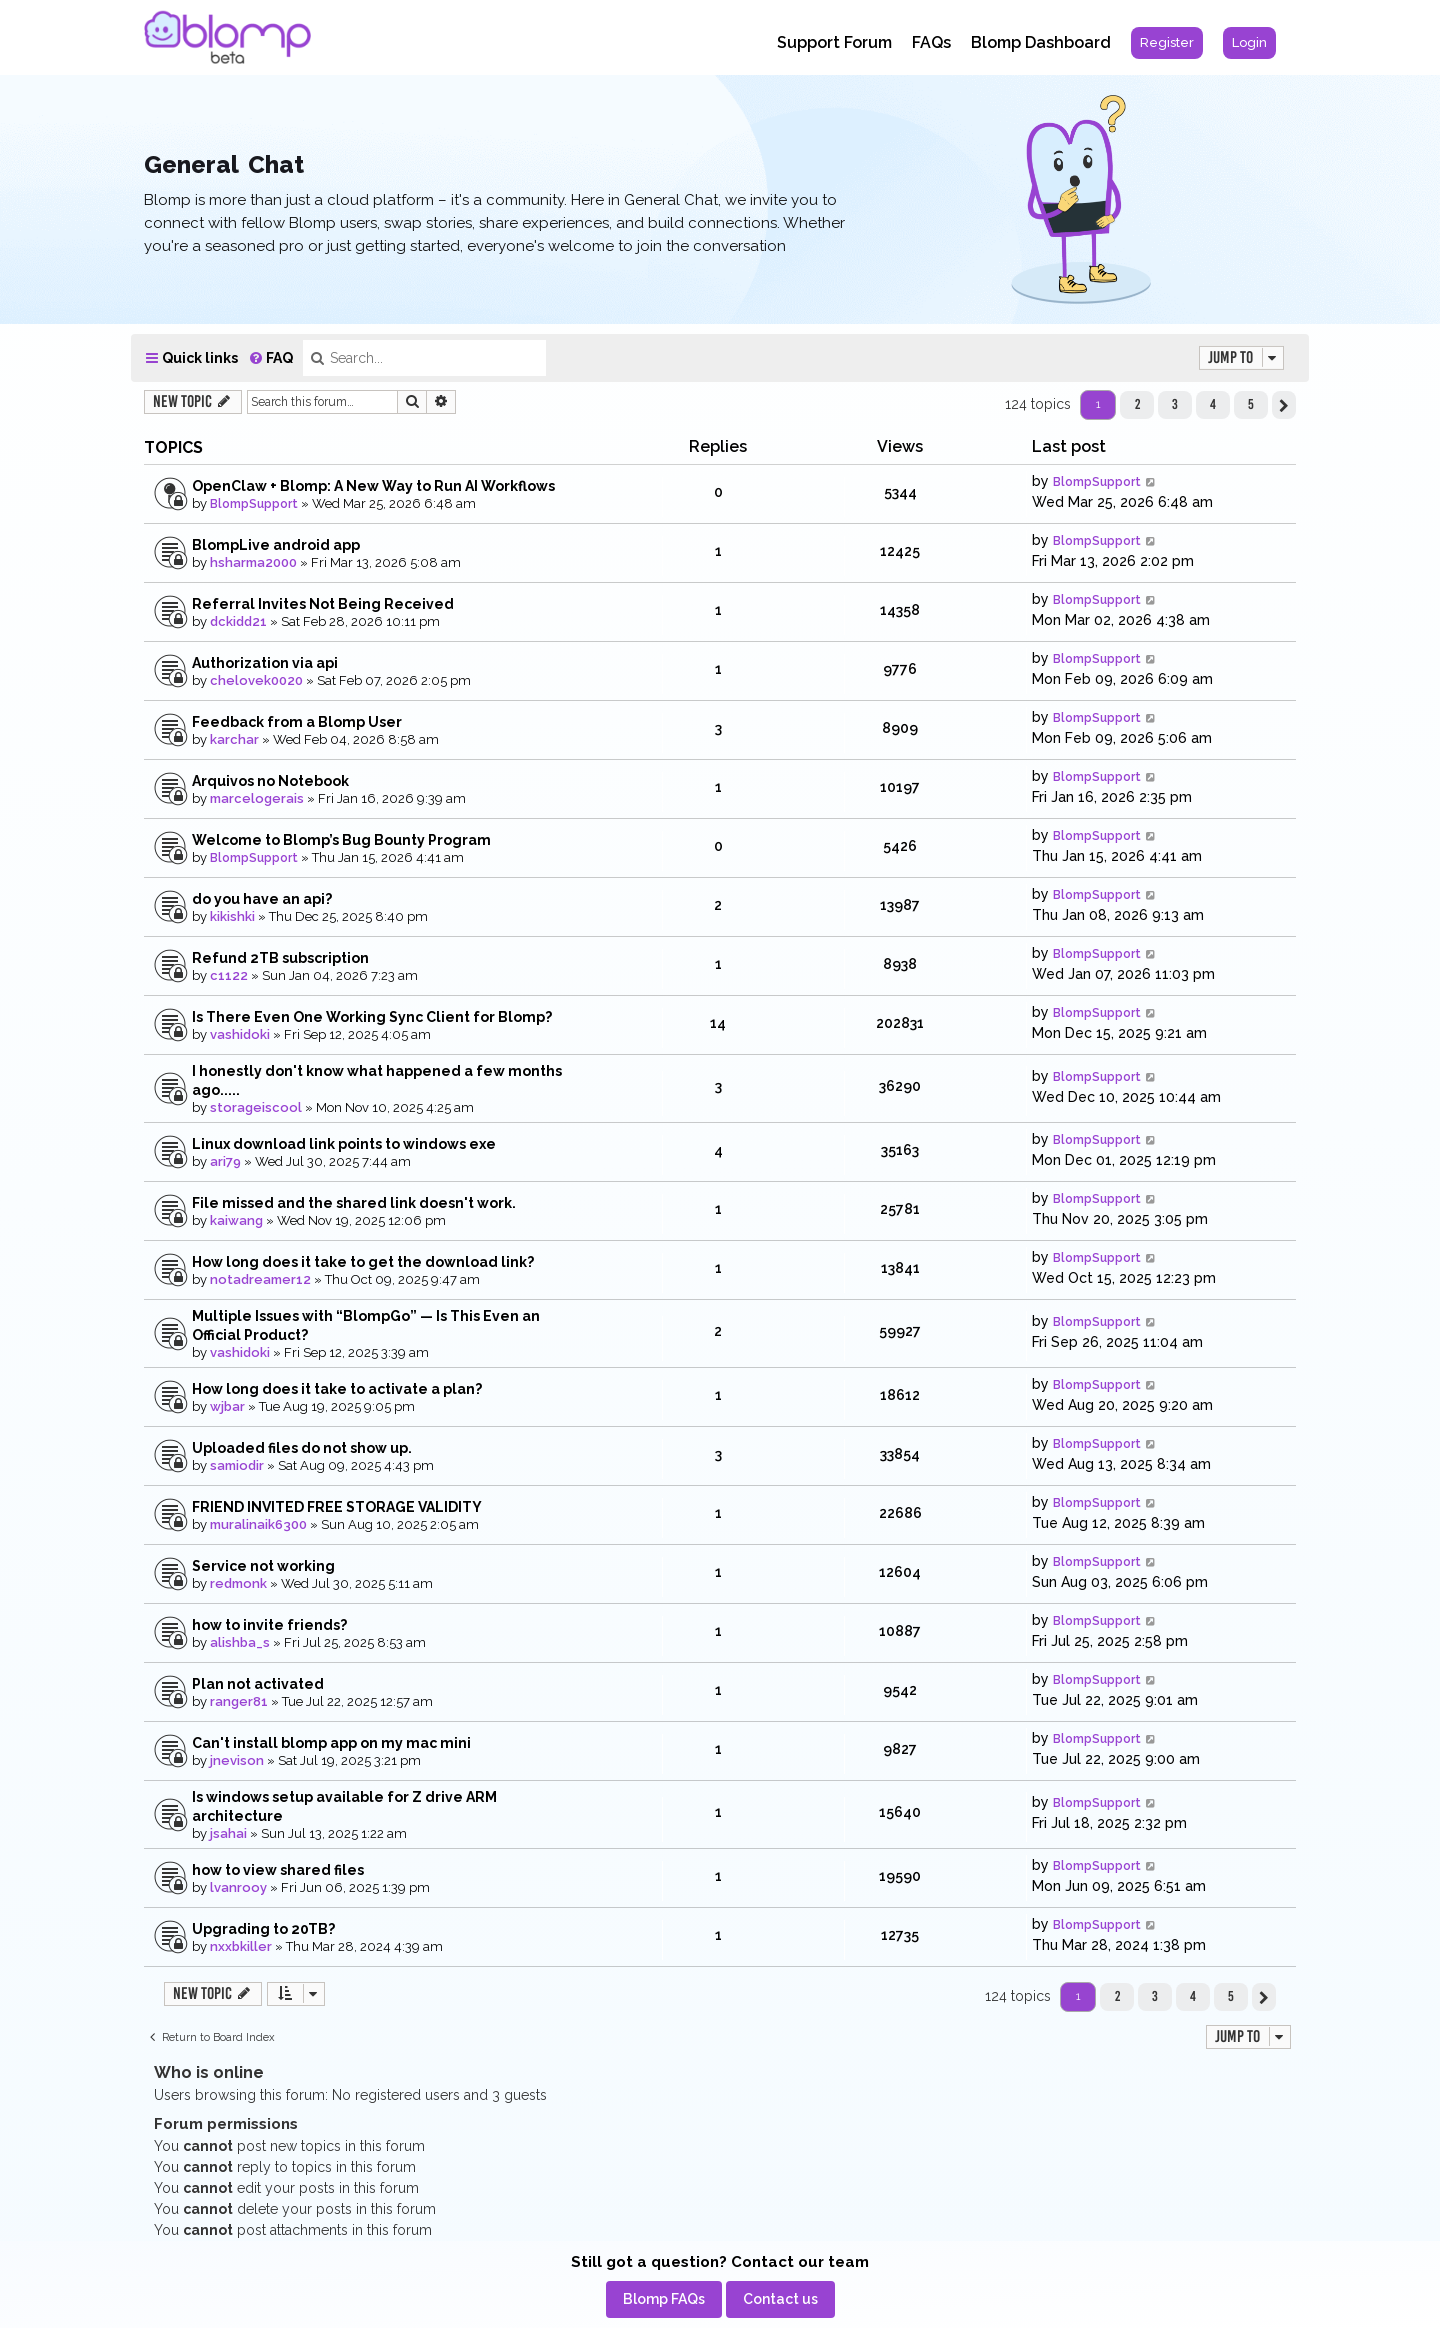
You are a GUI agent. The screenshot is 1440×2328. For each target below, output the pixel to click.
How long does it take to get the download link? (363, 1262)
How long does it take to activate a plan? (337, 1389)
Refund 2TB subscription (280, 958)
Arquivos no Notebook (270, 781)
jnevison (237, 1760)
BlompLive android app (276, 545)
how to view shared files (278, 1870)
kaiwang (236, 1220)
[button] (1284, 405)
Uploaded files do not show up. (302, 1448)
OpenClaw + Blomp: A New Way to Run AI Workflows (373, 486)
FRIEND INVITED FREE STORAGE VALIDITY (337, 1507)
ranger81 (239, 1701)
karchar (234, 739)
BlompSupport (254, 504)
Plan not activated (258, 1684)
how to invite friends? (269, 1625)
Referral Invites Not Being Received (323, 604)
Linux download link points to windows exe (344, 1144)
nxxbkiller (241, 1946)
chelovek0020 (256, 680)
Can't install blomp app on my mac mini (331, 1743)
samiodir (237, 1465)
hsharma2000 (253, 562)
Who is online (209, 2072)
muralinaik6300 (258, 1524)
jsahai (228, 1833)
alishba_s (240, 1642)
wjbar (227, 1406)
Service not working (263, 1566)
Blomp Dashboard (1041, 42)
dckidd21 (238, 621)
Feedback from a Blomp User (297, 722)
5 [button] (1251, 404)
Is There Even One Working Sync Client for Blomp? (372, 1017)
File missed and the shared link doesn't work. (354, 1203)
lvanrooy (238, 1887)
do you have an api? (262, 899)
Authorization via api (265, 663)
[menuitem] (1167, 43)
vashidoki (240, 1034)
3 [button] (1175, 404)
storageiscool (256, 1107)
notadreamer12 (260, 1279)
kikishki (232, 916)
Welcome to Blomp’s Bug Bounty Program (341, 840)
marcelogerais (257, 798)
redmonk (238, 1583)
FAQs (931, 42)
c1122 (229, 975)
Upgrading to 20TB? (263, 1929)
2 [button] (1137, 404)
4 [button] (1213, 404)
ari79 (225, 1161)
